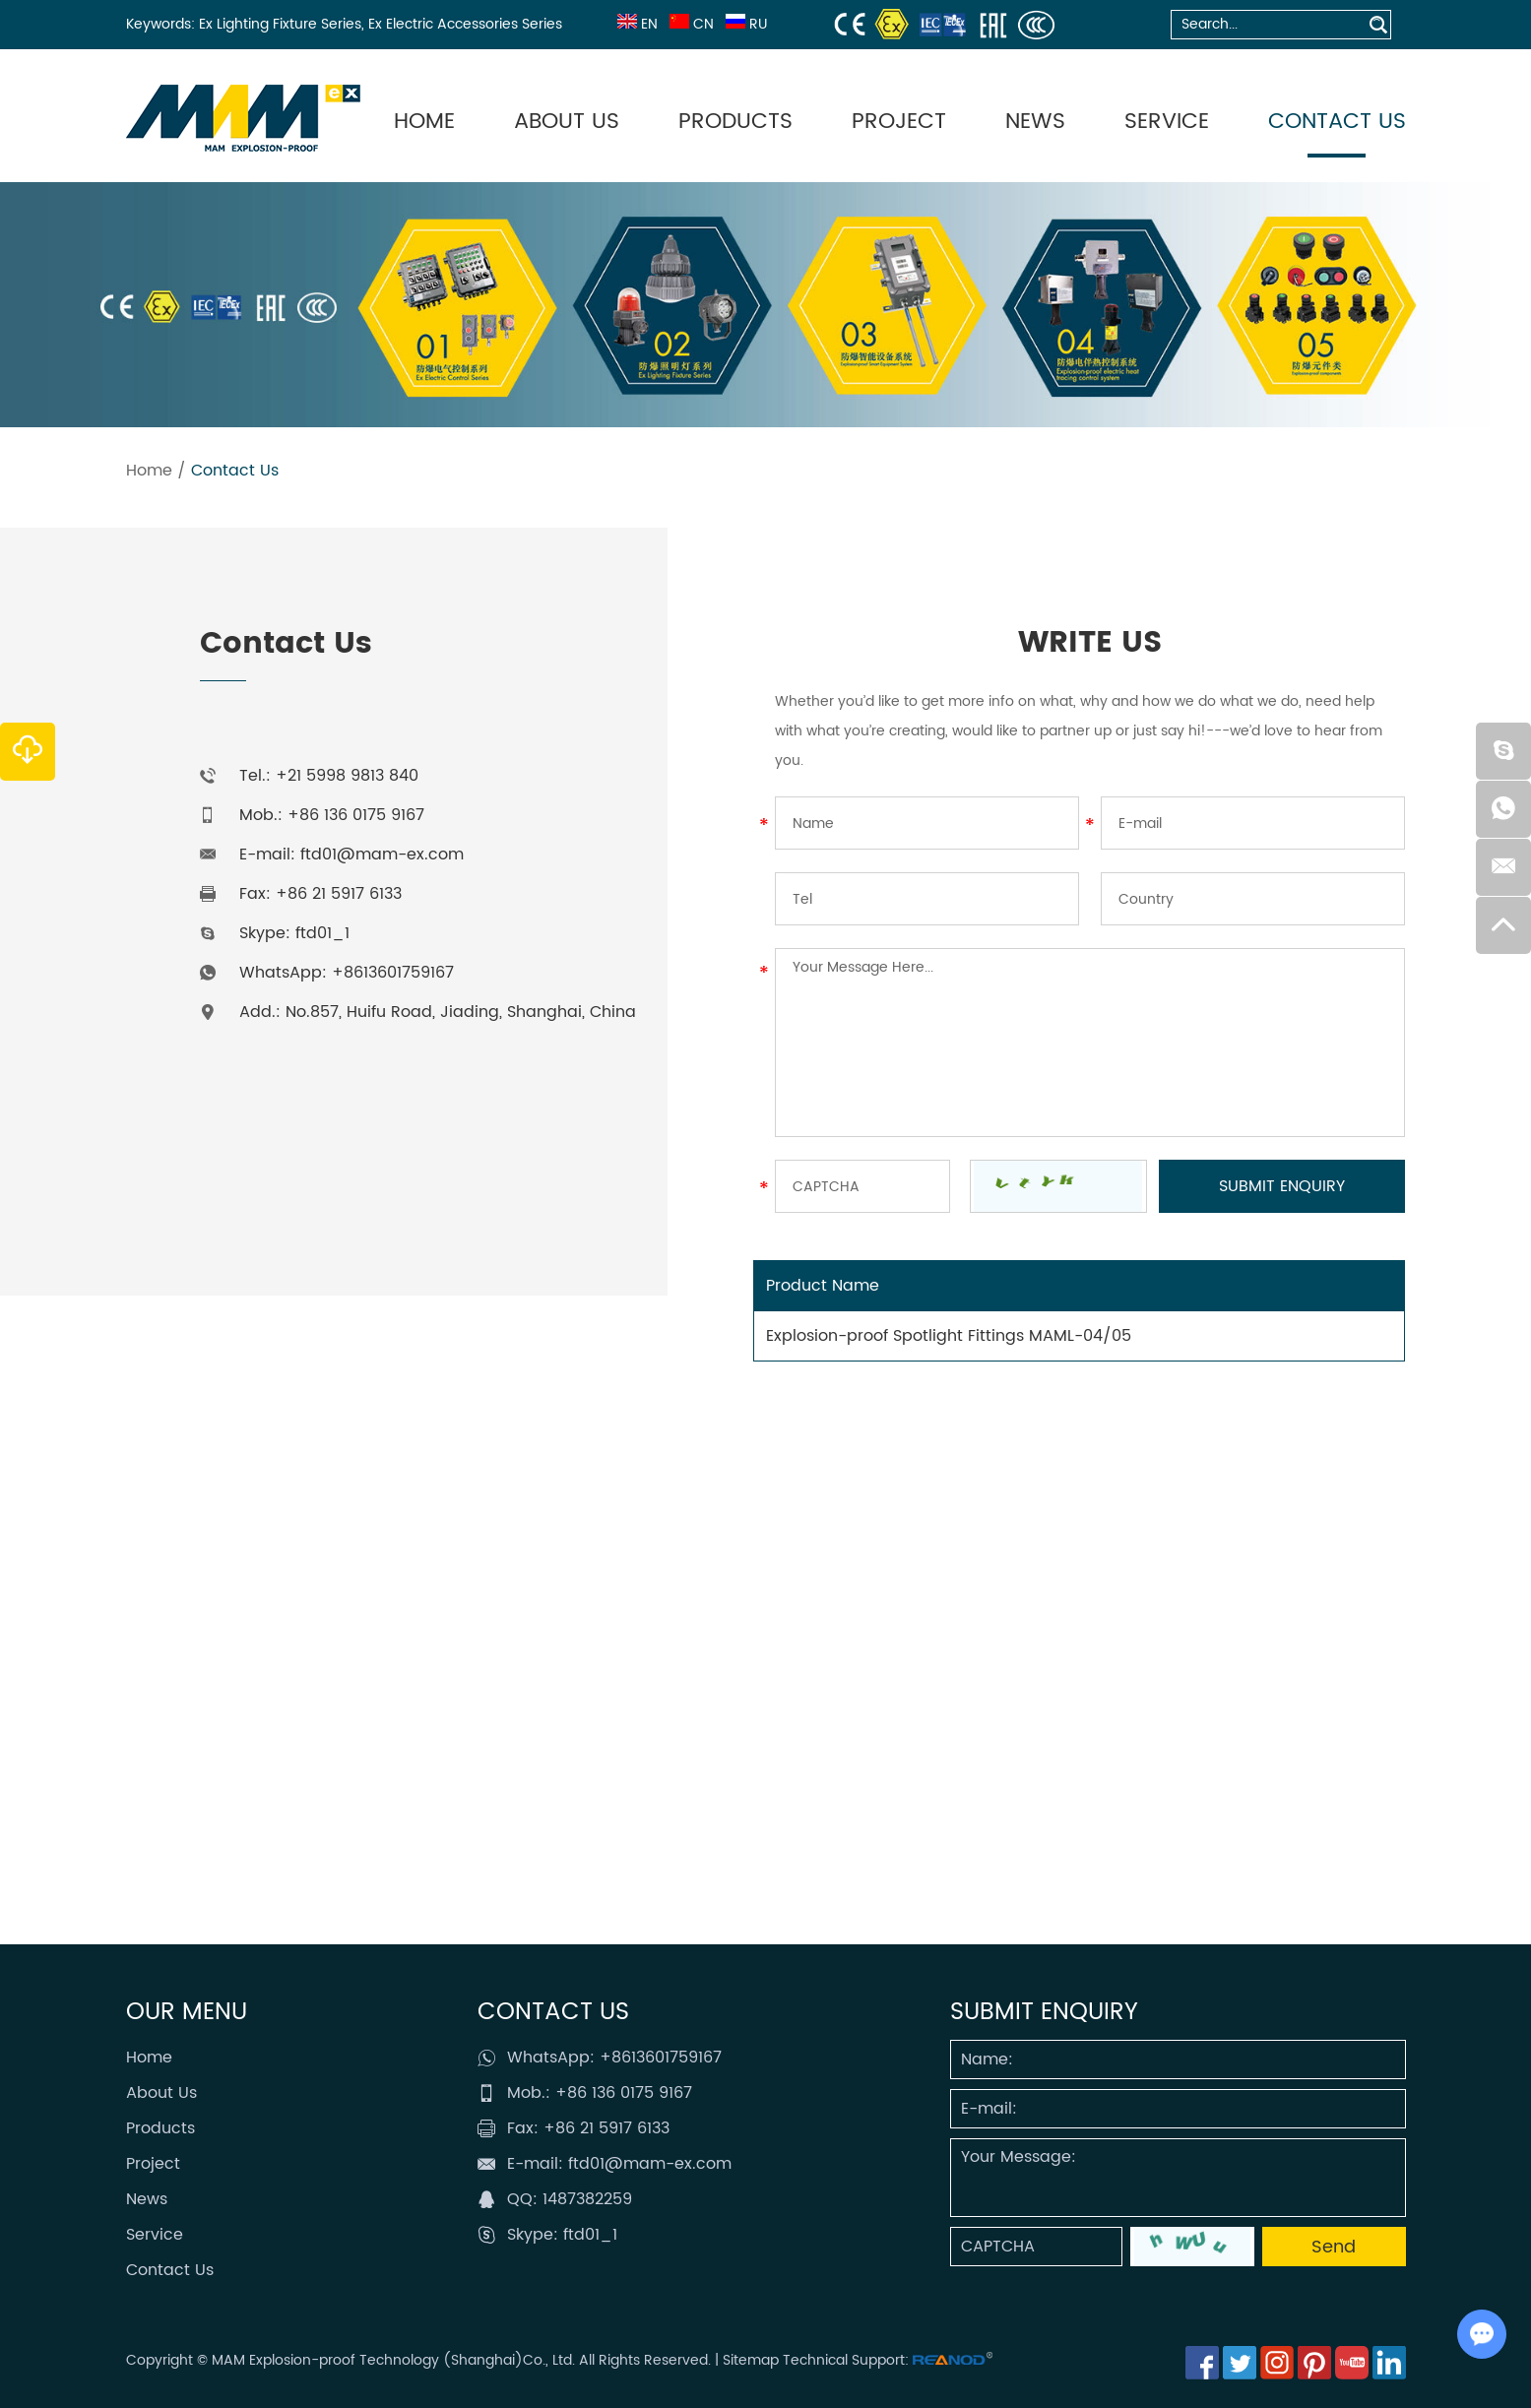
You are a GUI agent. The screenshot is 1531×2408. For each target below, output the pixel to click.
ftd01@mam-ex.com (382, 854)
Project (899, 121)
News (1035, 121)
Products (735, 121)
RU (744, 24)
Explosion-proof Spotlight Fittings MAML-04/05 (948, 1336)
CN (690, 24)
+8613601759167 (393, 972)
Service (1166, 121)
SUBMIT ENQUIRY (1044, 2012)
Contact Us (1337, 121)
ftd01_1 (322, 933)
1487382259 (587, 2199)
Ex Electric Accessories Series (465, 24)
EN (635, 24)
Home (424, 121)
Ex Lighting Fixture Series (280, 24)
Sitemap (751, 2360)
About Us (566, 121)
